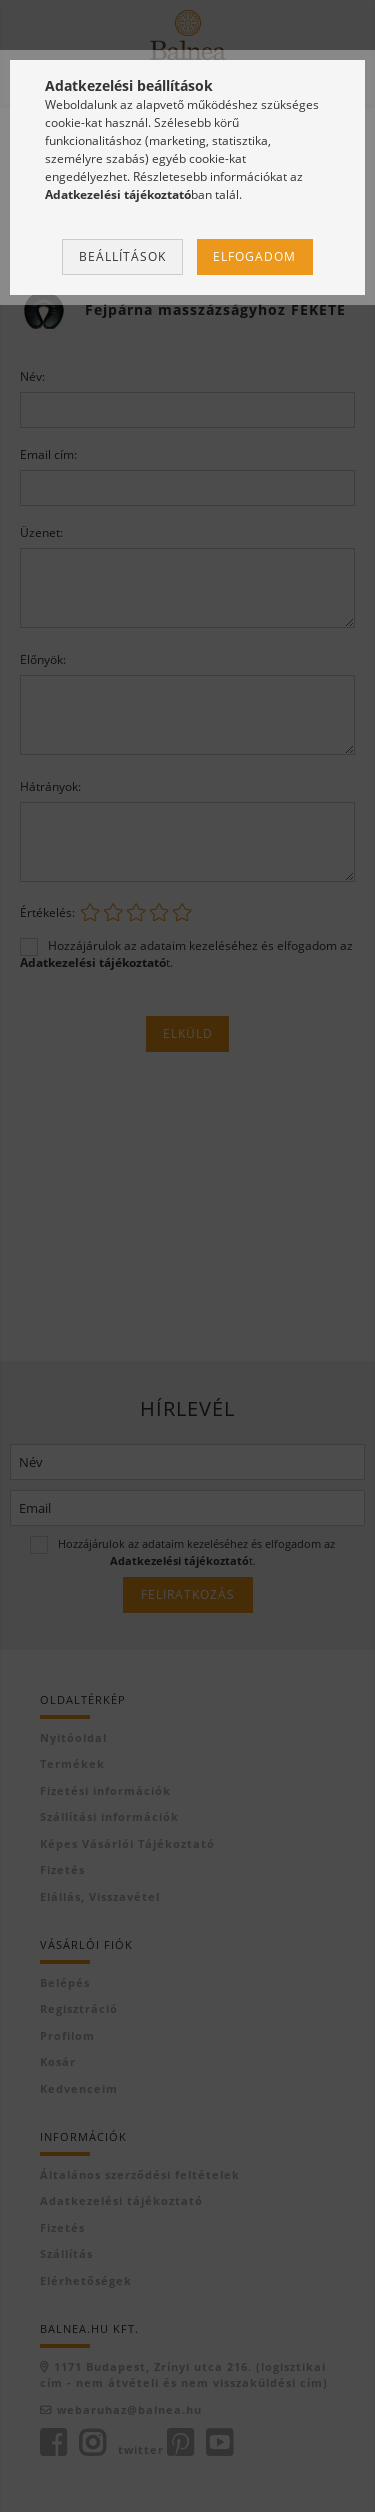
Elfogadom (254, 256)
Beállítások (122, 256)
